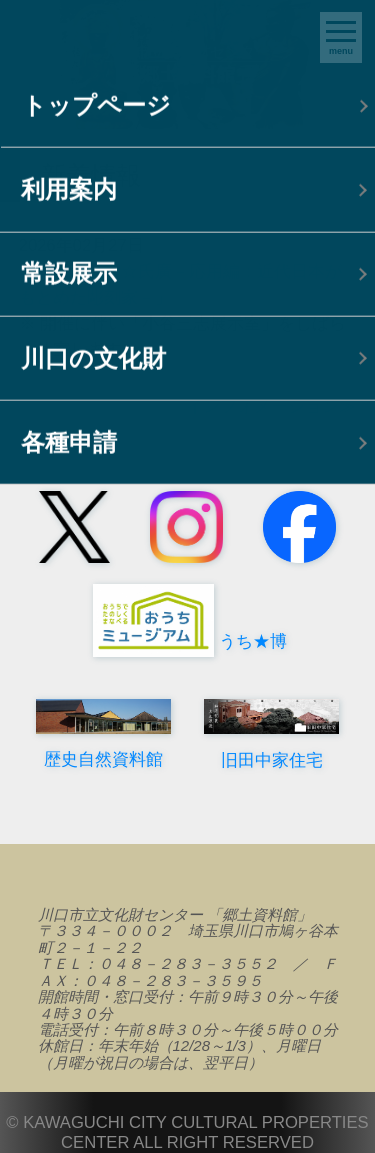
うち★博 (188, 641)
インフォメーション (262, 406)
